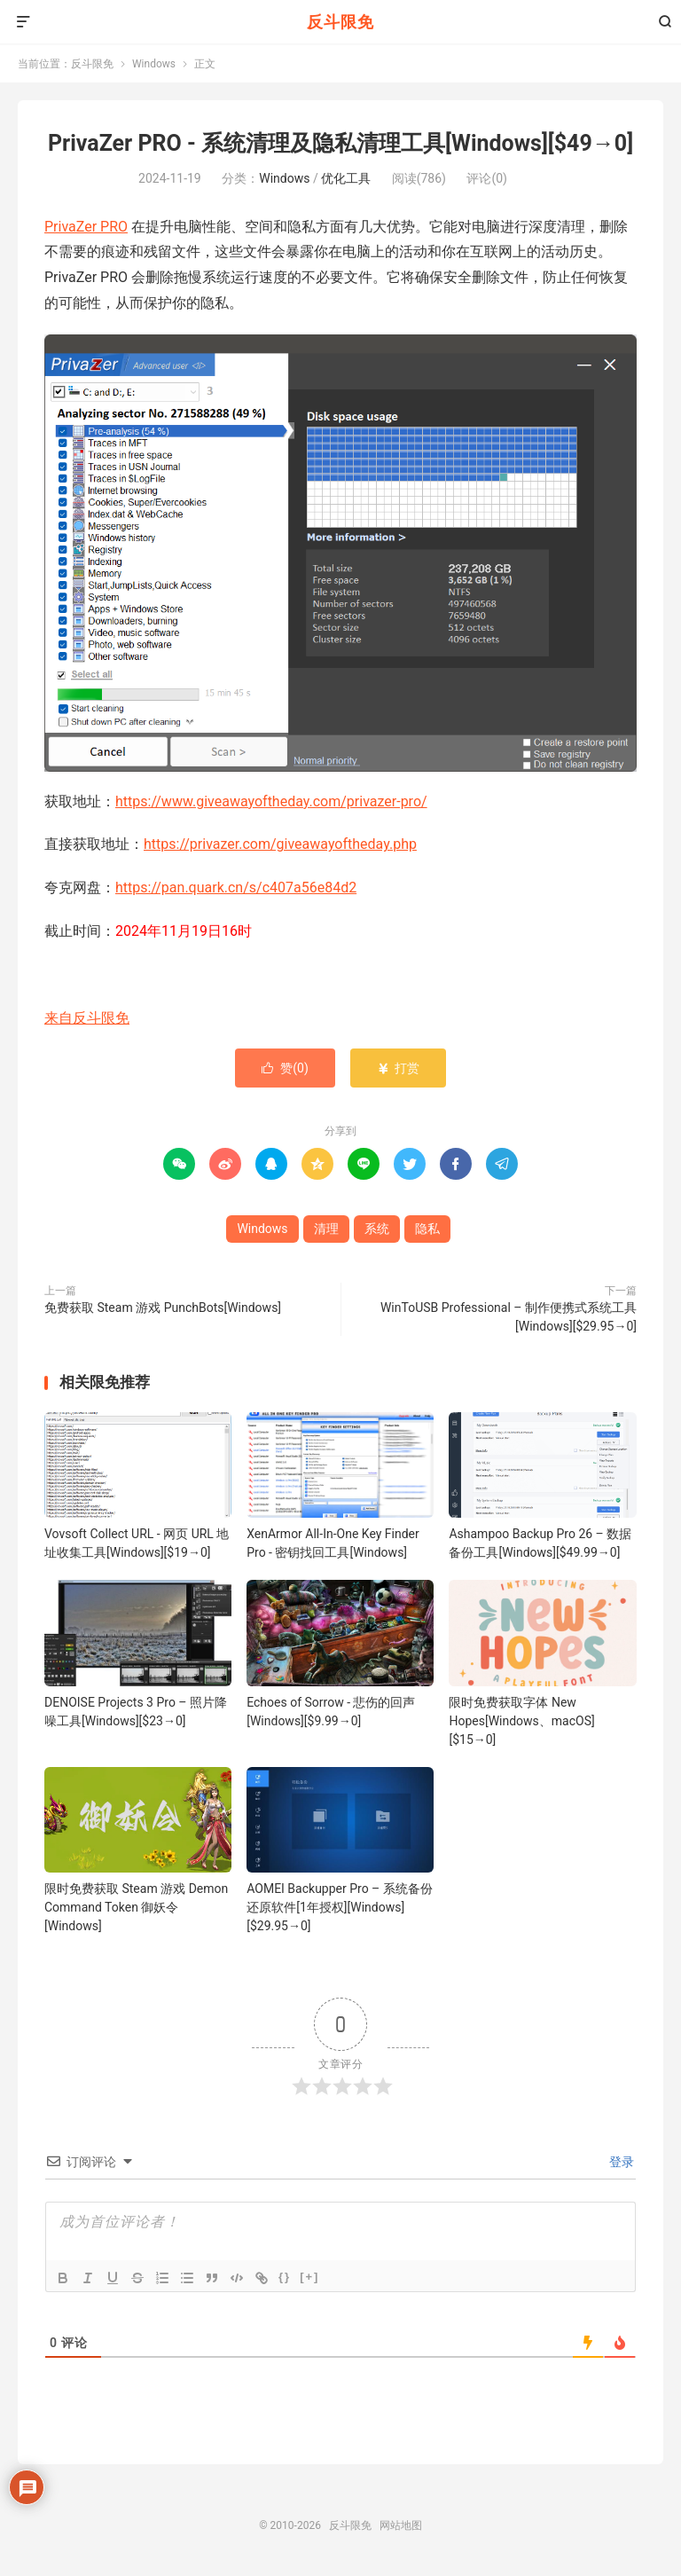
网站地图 (401, 2525)
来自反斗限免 (86, 1017)
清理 (326, 1228)
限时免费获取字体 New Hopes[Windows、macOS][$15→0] (521, 1721)
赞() (285, 1068)
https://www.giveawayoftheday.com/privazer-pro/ (271, 801)
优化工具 (346, 178)
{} (284, 2276)
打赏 (398, 1068)
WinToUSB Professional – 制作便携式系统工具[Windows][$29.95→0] (508, 1316)
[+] (309, 2276)
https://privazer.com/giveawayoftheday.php (280, 844)
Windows (154, 64)
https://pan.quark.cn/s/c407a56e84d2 (235, 887)
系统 (376, 1228)
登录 (620, 2162)
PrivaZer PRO (86, 226)
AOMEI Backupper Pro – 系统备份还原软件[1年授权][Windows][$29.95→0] (340, 1907)
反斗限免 (340, 21)
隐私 (427, 1228)
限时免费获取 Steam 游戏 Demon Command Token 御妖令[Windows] (136, 1907)
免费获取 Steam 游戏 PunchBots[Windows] (162, 1307)
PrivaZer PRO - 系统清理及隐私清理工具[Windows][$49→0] (340, 143)
